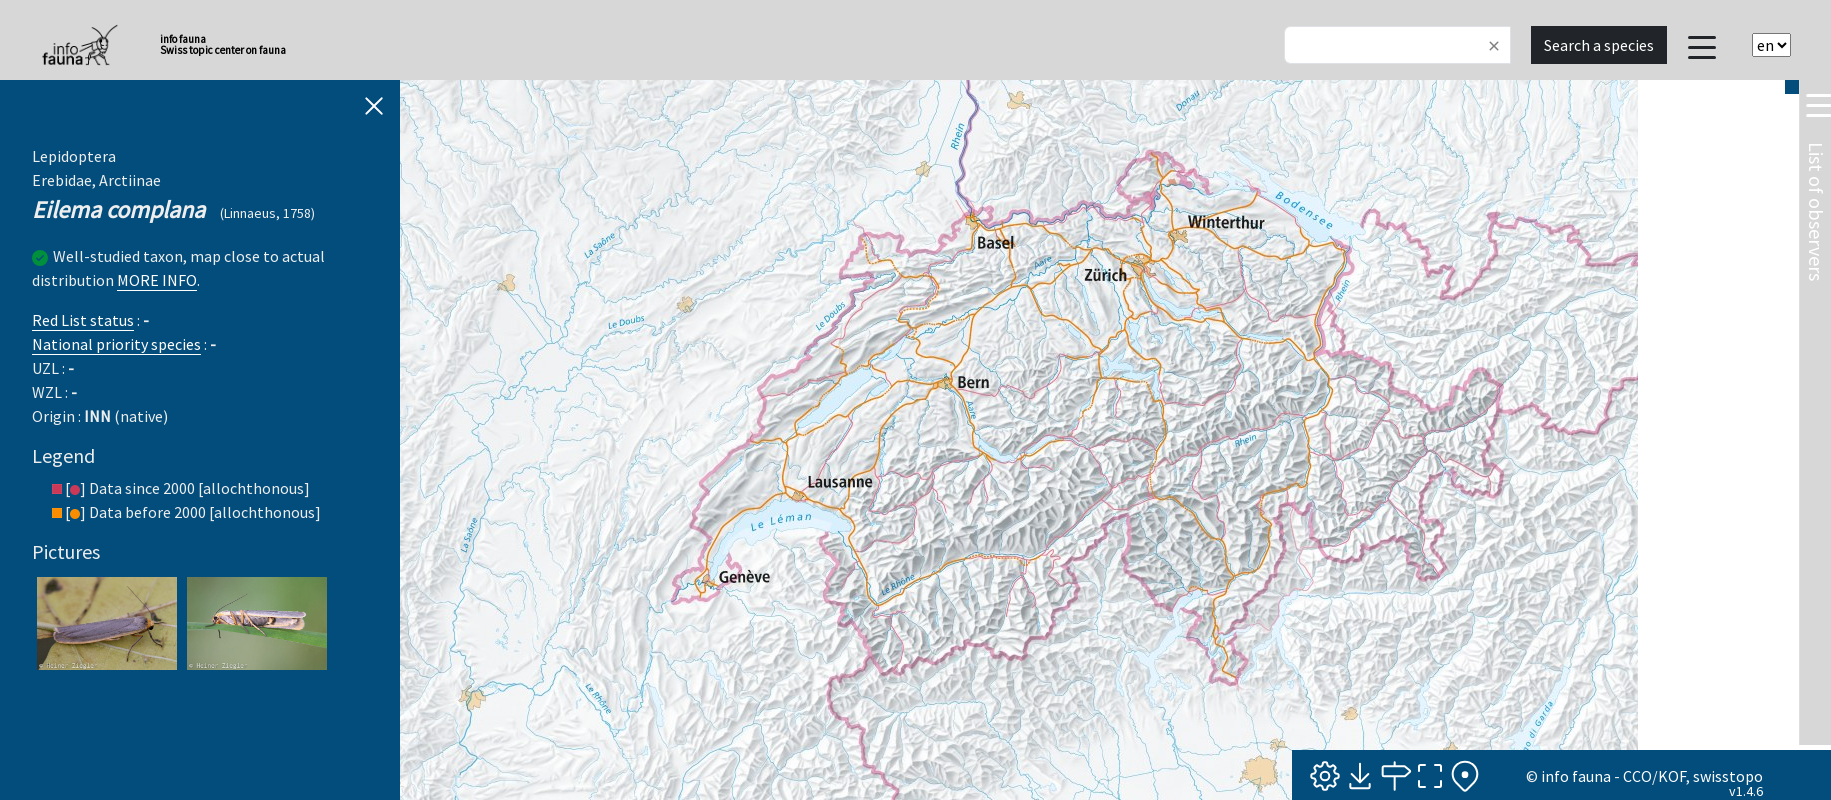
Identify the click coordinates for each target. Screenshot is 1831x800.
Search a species (1599, 45)
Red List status (83, 320)
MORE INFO (157, 280)
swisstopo (1728, 776)
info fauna (1576, 776)
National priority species (116, 344)
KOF (1672, 776)
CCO (1637, 776)
